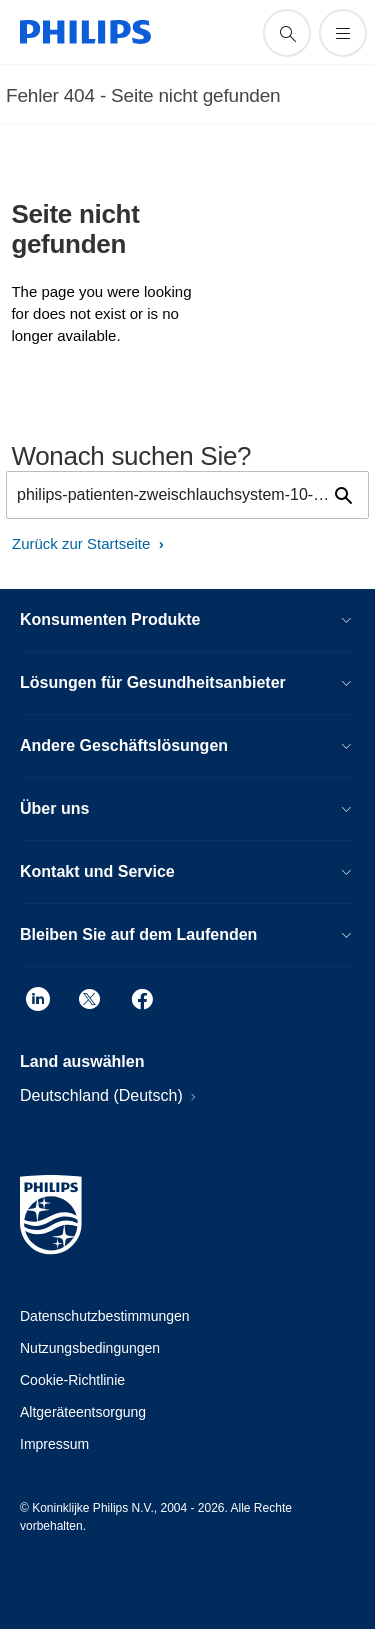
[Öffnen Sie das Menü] (343, 33)
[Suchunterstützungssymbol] (287, 33)
